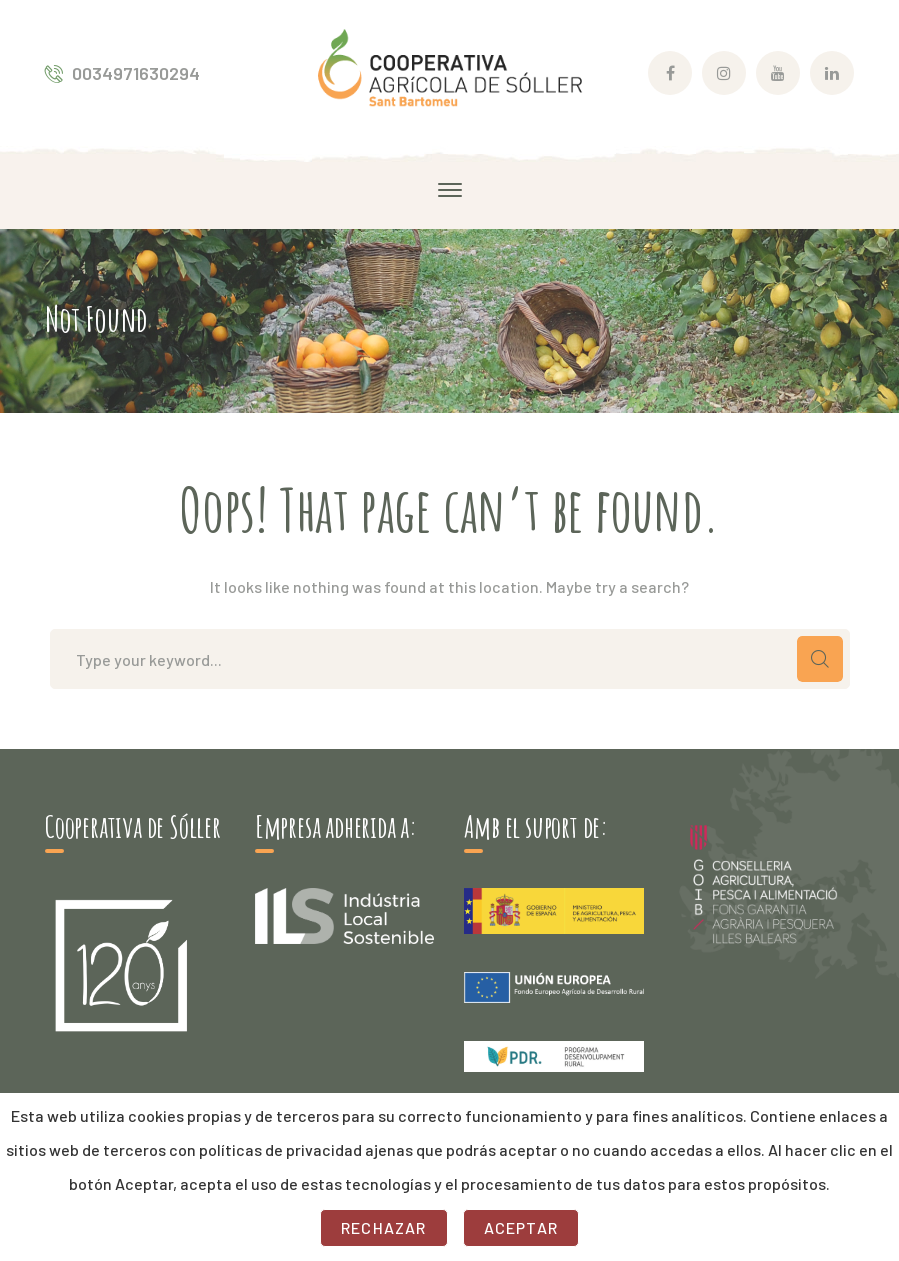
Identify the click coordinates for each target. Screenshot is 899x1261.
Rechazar (384, 1227)
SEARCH (820, 659)
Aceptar (521, 1227)
